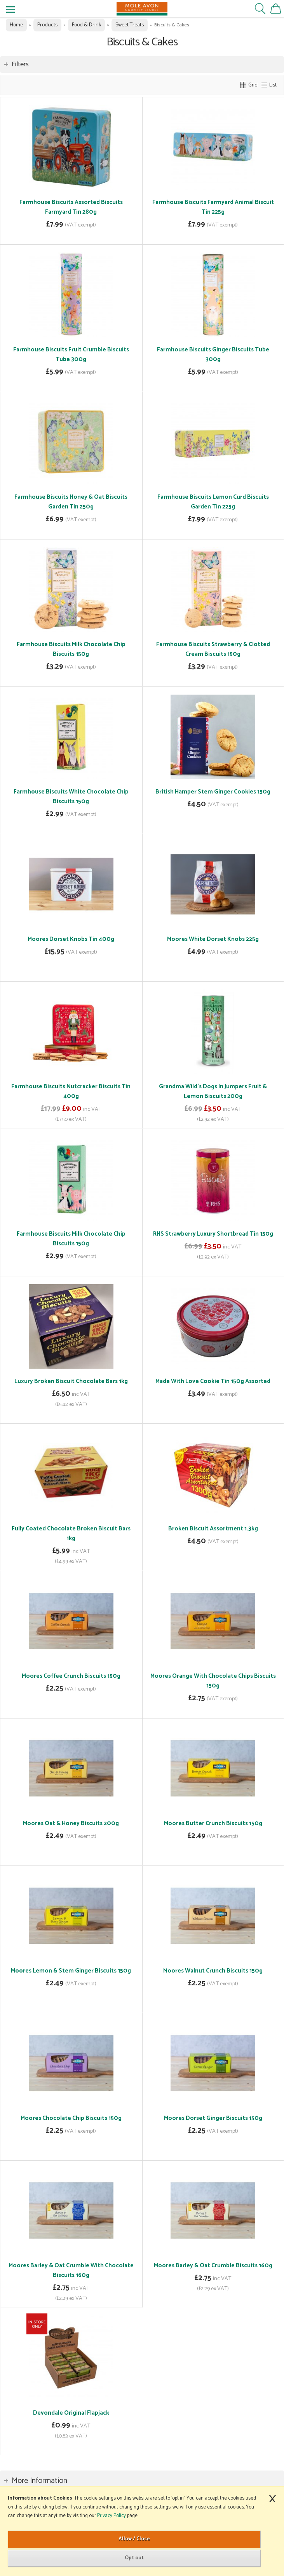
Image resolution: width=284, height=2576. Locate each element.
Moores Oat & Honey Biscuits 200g (71, 1823)
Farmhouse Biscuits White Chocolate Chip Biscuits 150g (71, 796)
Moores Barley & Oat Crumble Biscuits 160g (213, 2265)
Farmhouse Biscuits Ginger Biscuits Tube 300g (213, 354)
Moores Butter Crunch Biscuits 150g (213, 1823)
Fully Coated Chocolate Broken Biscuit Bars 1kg (71, 1533)
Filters (20, 64)
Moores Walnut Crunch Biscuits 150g (213, 1971)
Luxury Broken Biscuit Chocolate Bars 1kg (71, 1381)
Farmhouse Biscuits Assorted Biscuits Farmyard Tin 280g (71, 207)
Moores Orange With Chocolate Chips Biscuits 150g (213, 1681)
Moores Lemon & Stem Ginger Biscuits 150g (71, 1971)
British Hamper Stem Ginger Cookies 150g (212, 792)
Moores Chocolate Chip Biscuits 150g (71, 2118)
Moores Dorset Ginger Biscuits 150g (213, 2118)
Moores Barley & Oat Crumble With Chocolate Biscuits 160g (71, 2270)
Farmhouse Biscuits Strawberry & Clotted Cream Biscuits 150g (213, 649)
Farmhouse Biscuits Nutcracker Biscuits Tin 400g (71, 1091)
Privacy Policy (111, 2516)
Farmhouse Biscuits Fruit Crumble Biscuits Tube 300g (71, 354)
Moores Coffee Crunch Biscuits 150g (71, 1676)
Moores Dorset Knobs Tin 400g (71, 939)
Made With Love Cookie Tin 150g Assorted (212, 1381)
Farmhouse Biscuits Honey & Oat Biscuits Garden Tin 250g (70, 502)
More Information (39, 2480)
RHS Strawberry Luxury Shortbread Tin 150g (213, 1234)
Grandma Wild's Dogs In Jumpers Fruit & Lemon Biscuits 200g (213, 1091)
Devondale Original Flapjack (71, 2413)
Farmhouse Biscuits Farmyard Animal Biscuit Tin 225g (213, 207)
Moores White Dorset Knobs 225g (213, 939)
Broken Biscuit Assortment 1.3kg (213, 1528)
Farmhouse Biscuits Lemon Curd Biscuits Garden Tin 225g (213, 502)
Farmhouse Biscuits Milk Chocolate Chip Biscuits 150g (71, 649)
